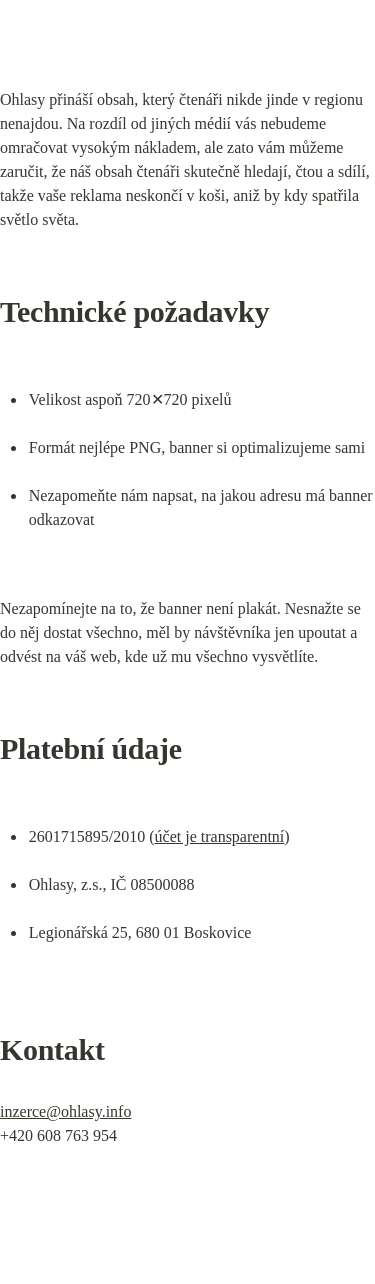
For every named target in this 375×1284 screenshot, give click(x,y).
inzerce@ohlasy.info (65, 1111)
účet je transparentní (220, 836)
